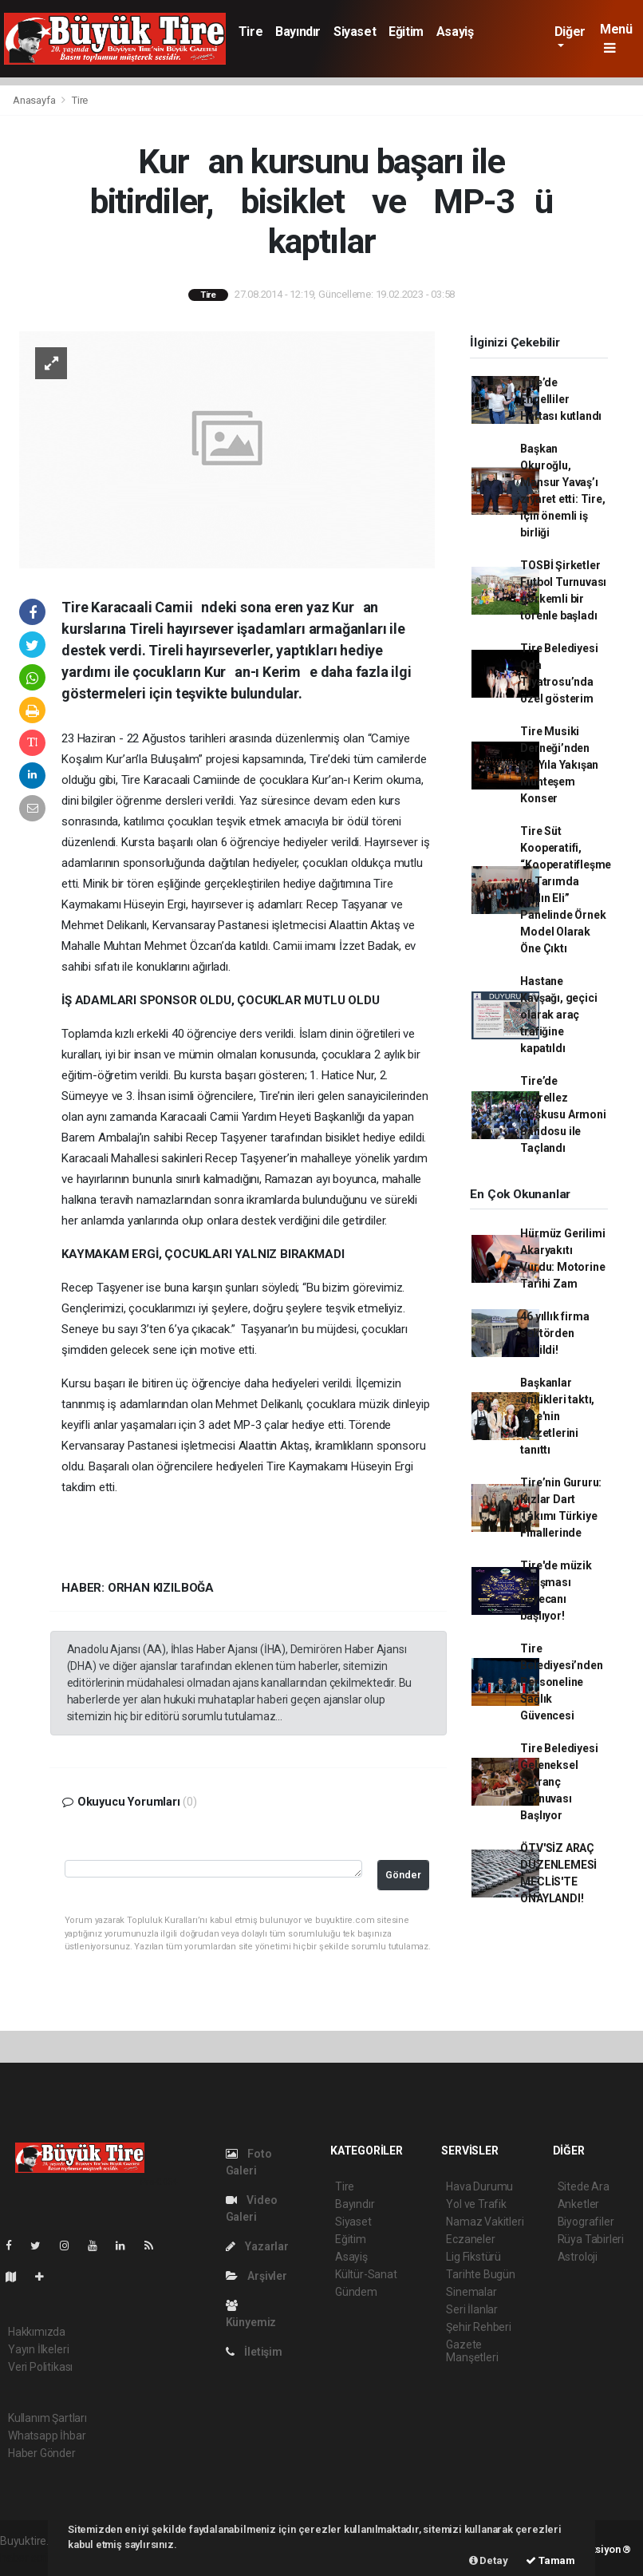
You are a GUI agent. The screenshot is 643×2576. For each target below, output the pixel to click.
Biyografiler (586, 2221)
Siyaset (354, 31)
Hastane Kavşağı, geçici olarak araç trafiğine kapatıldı (558, 1015)
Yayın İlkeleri (38, 2349)
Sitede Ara (583, 2186)
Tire (250, 31)
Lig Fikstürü (473, 2256)
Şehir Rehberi (478, 2327)
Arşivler (256, 2275)
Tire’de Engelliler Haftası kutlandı (561, 399)
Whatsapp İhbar (46, 2435)
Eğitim (406, 31)
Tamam (550, 2560)
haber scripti (30, 2557)
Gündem (356, 2291)
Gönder (403, 1875)
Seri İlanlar (472, 2309)
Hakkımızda (36, 2331)
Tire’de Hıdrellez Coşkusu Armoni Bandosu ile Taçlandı (563, 1114)
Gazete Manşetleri (472, 2351)
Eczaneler (470, 2239)
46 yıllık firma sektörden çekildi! (554, 1333)
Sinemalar (471, 2291)
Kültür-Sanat (366, 2274)
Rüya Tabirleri (591, 2239)
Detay (488, 2560)
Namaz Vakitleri (484, 2221)
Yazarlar (257, 2246)
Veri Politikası (40, 2366)
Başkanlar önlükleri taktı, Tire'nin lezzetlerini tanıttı (557, 1416)
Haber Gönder (42, 2453)
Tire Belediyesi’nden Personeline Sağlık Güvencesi (561, 1682)
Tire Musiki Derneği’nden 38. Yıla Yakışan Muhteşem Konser (559, 765)
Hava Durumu (479, 2186)
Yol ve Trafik (476, 2204)
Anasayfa (35, 100)
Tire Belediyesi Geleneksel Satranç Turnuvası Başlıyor (559, 1782)
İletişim (254, 2351)
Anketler (578, 2204)
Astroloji (578, 2256)
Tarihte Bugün (480, 2274)
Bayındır (298, 31)
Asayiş (455, 31)
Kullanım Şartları (47, 2418)
